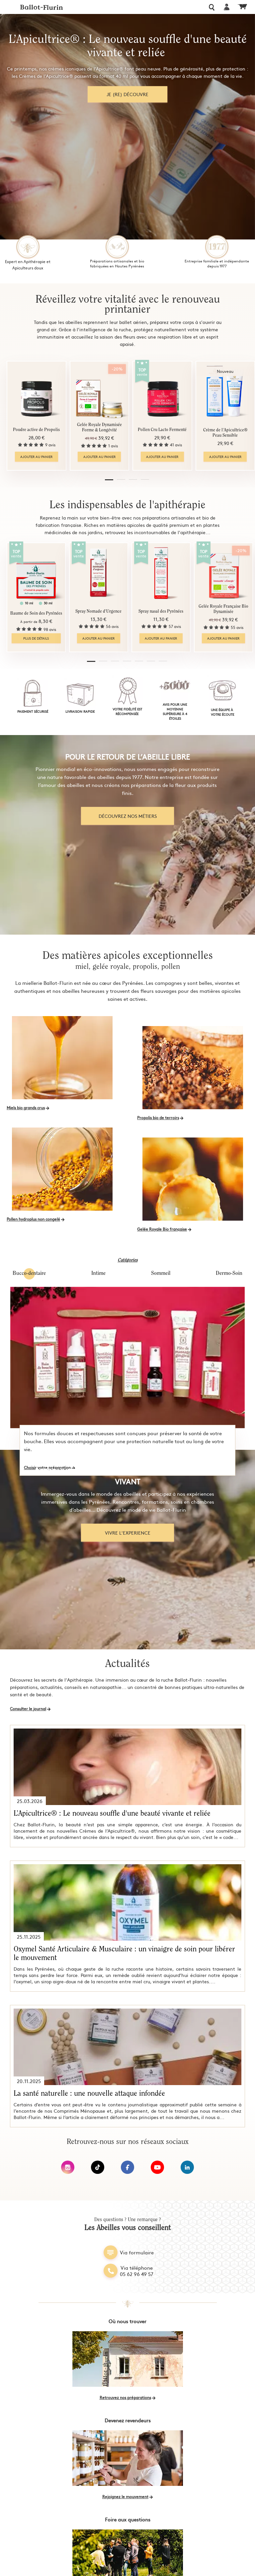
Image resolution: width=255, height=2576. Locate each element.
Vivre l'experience (127, 1532)
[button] (109, 481)
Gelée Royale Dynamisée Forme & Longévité (97, 427)
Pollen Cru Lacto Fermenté (159, 430)
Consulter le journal (28, 1708)
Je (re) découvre (127, 94)
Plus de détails (35, 638)
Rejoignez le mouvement (125, 2496)
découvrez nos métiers (128, 816)
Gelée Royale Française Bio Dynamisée (219, 609)
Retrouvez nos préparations (125, 2397)
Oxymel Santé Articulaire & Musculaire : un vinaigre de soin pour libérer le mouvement (124, 1954)
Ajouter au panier (36, 456)
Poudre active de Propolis (36, 430)
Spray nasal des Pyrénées (158, 611)
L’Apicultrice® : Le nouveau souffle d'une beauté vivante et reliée (112, 1814)
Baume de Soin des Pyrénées (35, 613)
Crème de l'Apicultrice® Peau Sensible (221, 433)
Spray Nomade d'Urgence (97, 611)
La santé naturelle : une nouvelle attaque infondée (89, 2094)
